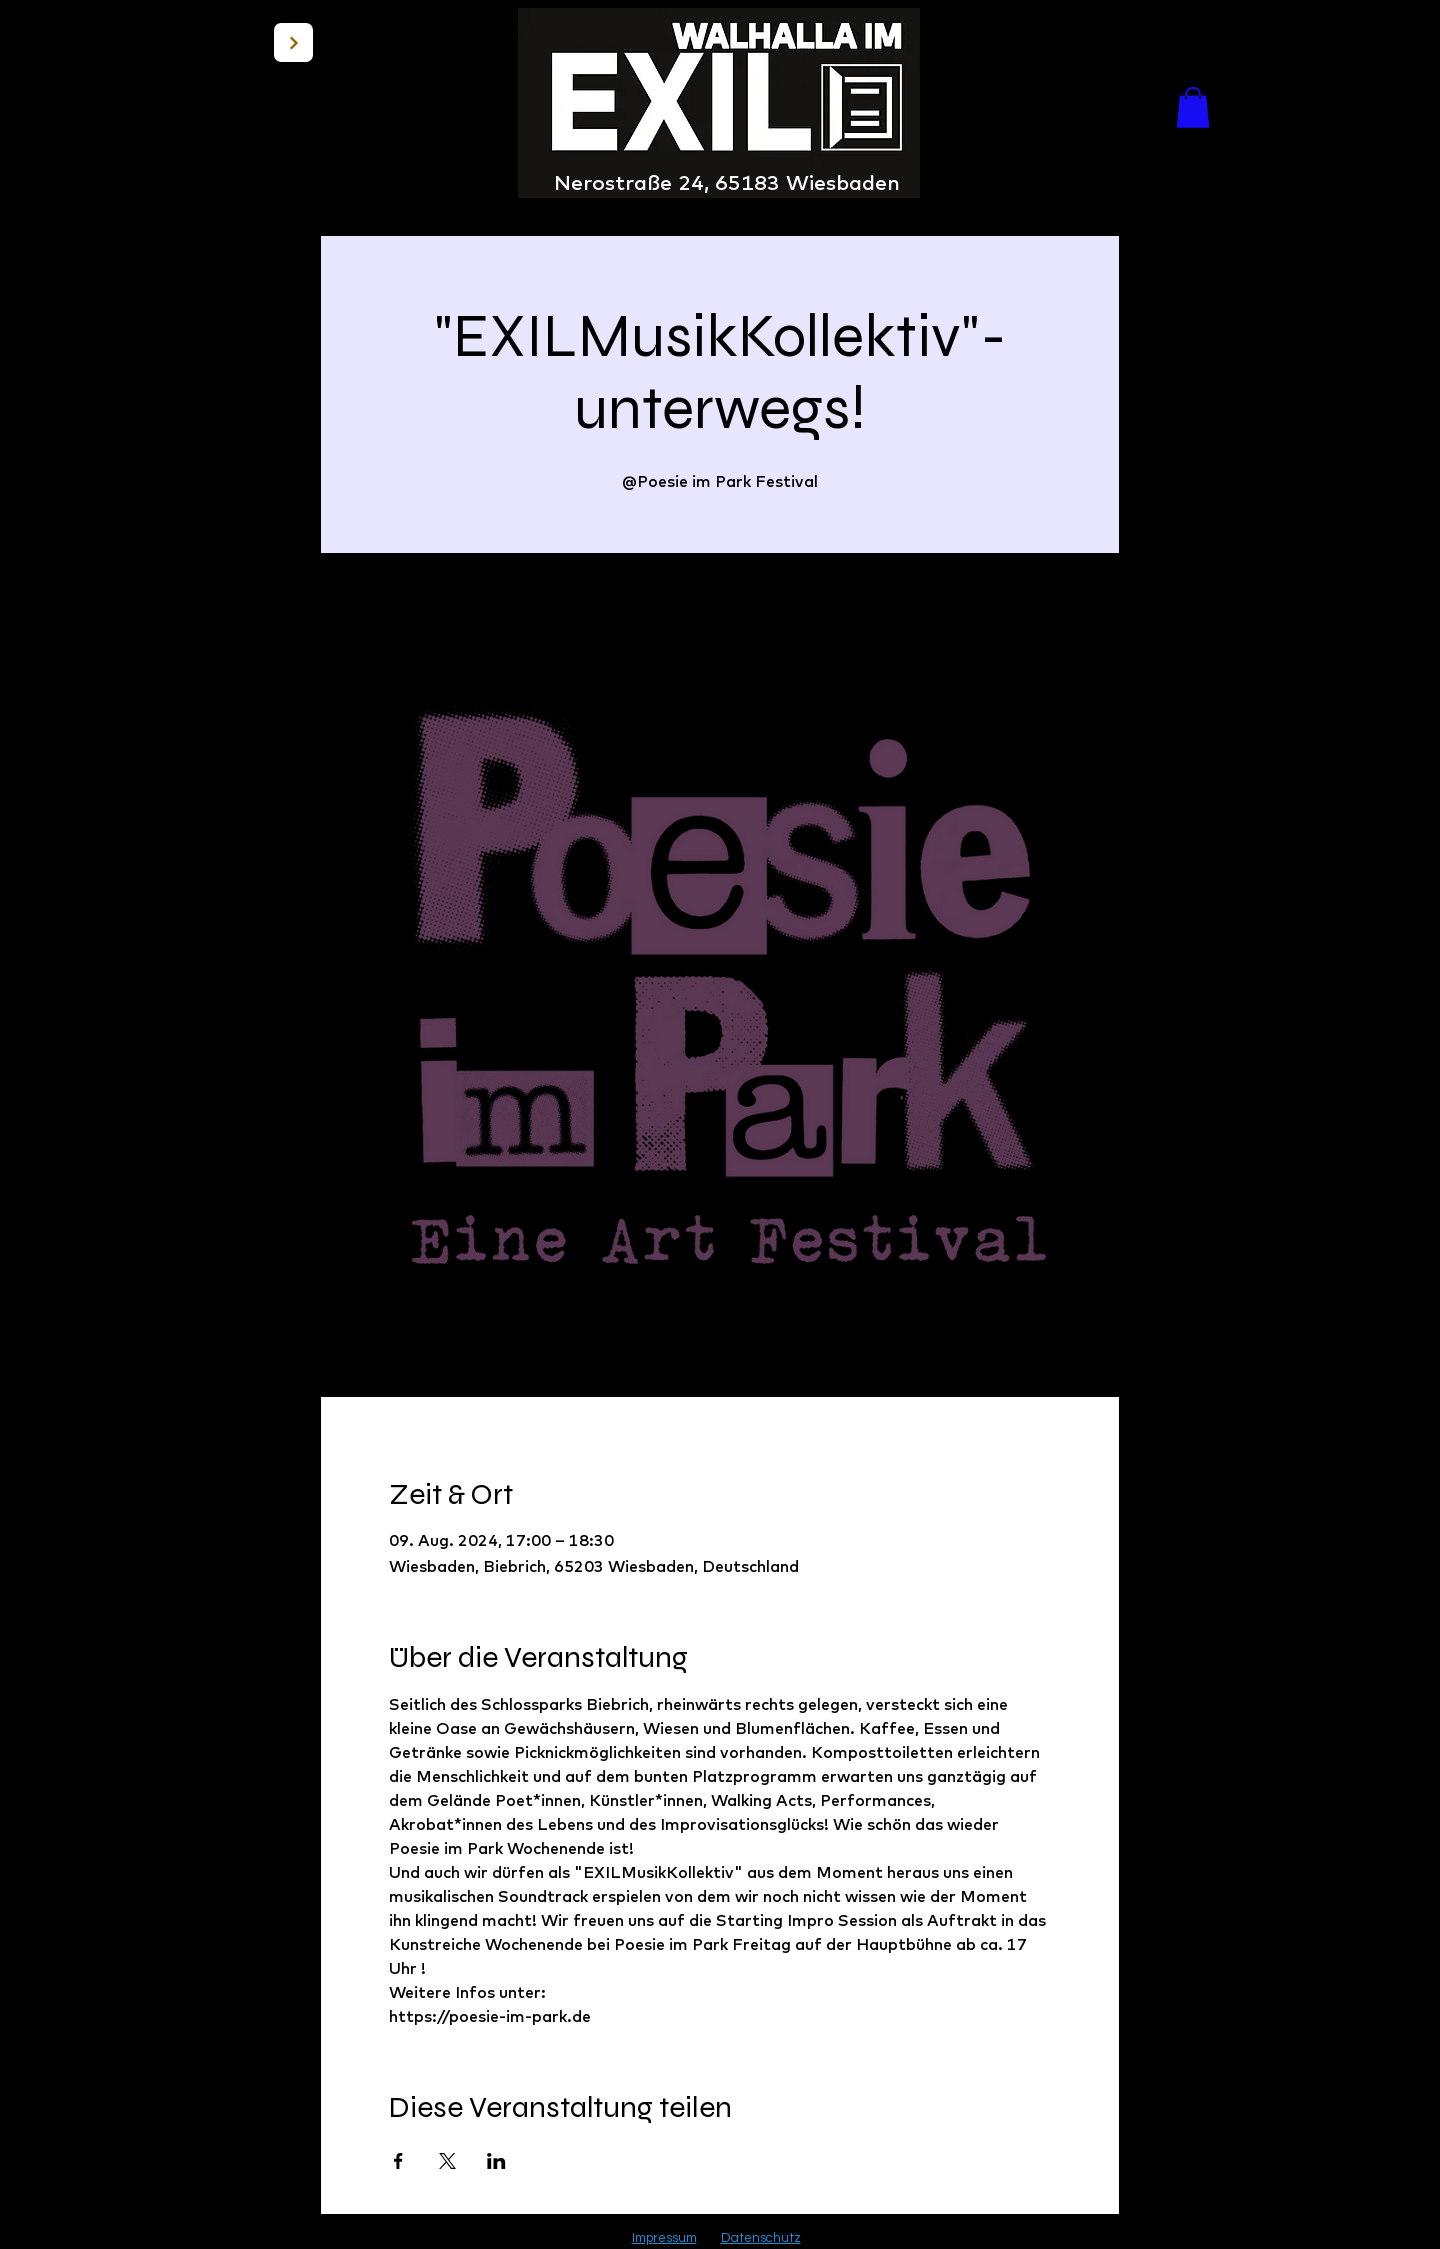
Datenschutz (761, 2238)
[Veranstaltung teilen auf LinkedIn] (496, 2161)
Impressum (664, 2238)
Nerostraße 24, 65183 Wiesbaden (727, 182)
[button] (1193, 107)
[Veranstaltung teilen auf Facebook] (398, 2161)
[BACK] (293, 42)
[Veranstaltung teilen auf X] (447, 2161)
